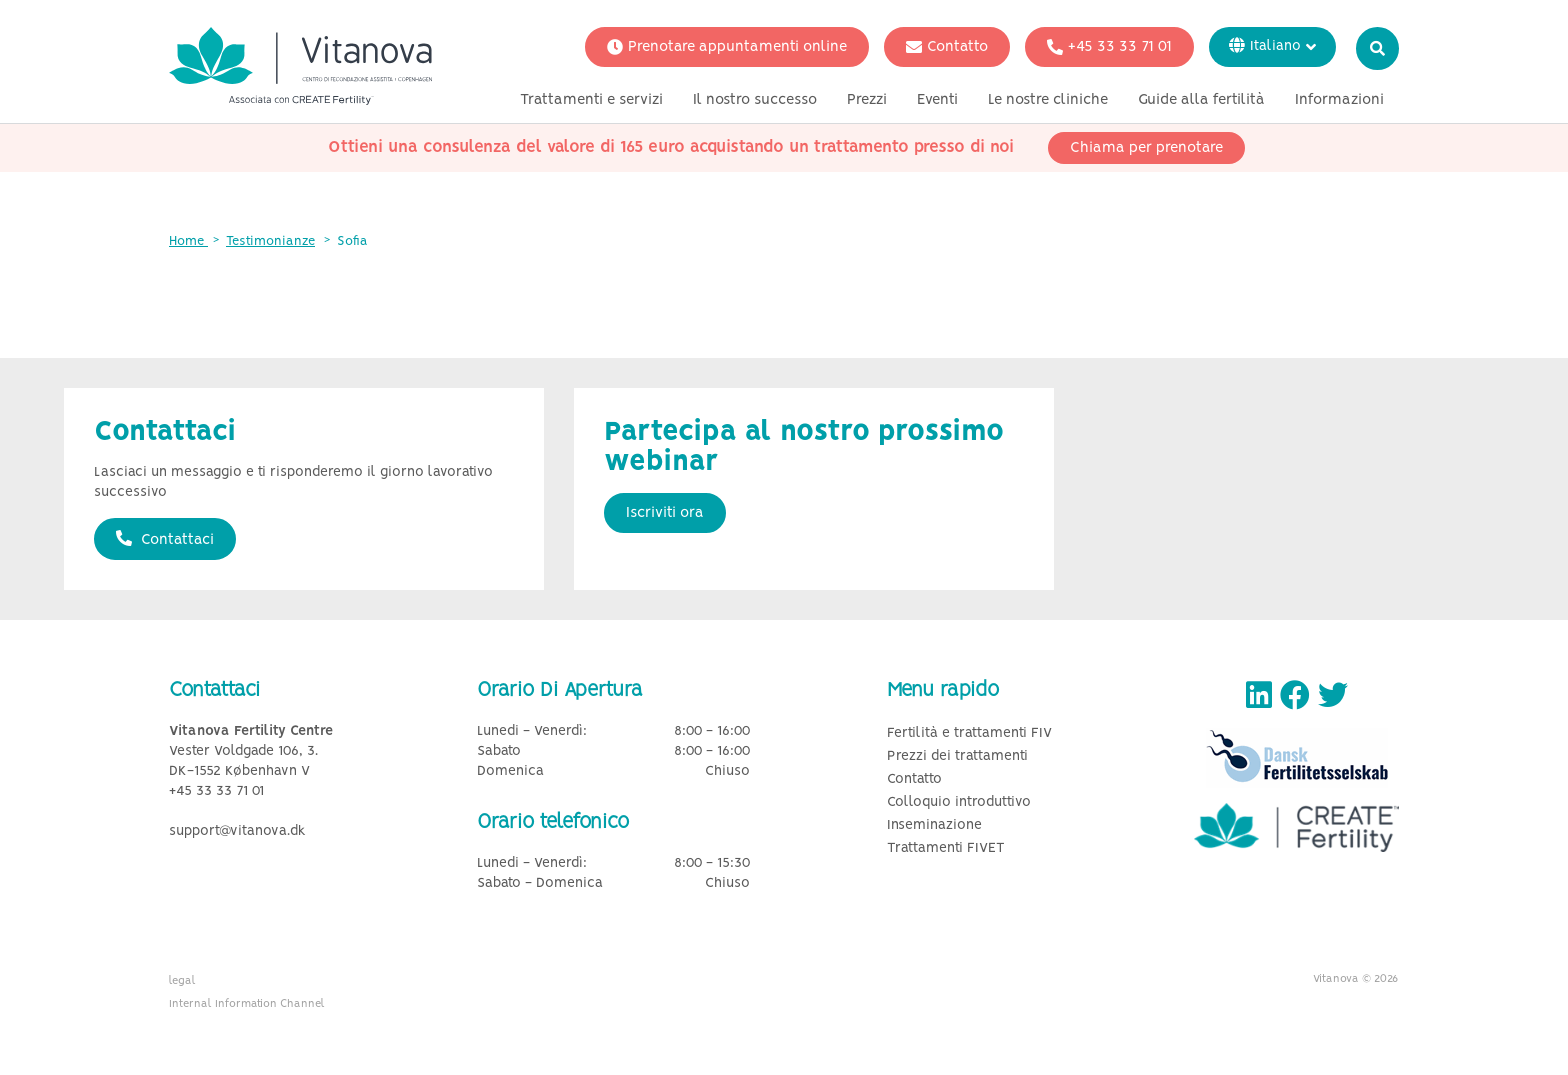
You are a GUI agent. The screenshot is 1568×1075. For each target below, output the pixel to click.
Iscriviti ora (665, 513)
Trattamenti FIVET (946, 848)
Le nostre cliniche (1048, 103)
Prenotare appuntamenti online (727, 50)
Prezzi (867, 103)
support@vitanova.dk (237, 831)
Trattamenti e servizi (591, 103)
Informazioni (1339, 103)
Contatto (947, 50)
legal (182, 981)
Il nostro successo (755, 103)
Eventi (937, 103)
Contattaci (165, 539)
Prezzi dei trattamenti (957, 756)
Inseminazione (934, 825)
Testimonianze (270, 241)
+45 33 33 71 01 (1109, 50)
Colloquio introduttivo (959, 802)
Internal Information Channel (247, 1004)
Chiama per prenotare (1146, 151)
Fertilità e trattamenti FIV (969, 733)
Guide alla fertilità (1201, 103)
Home (188, 241)
